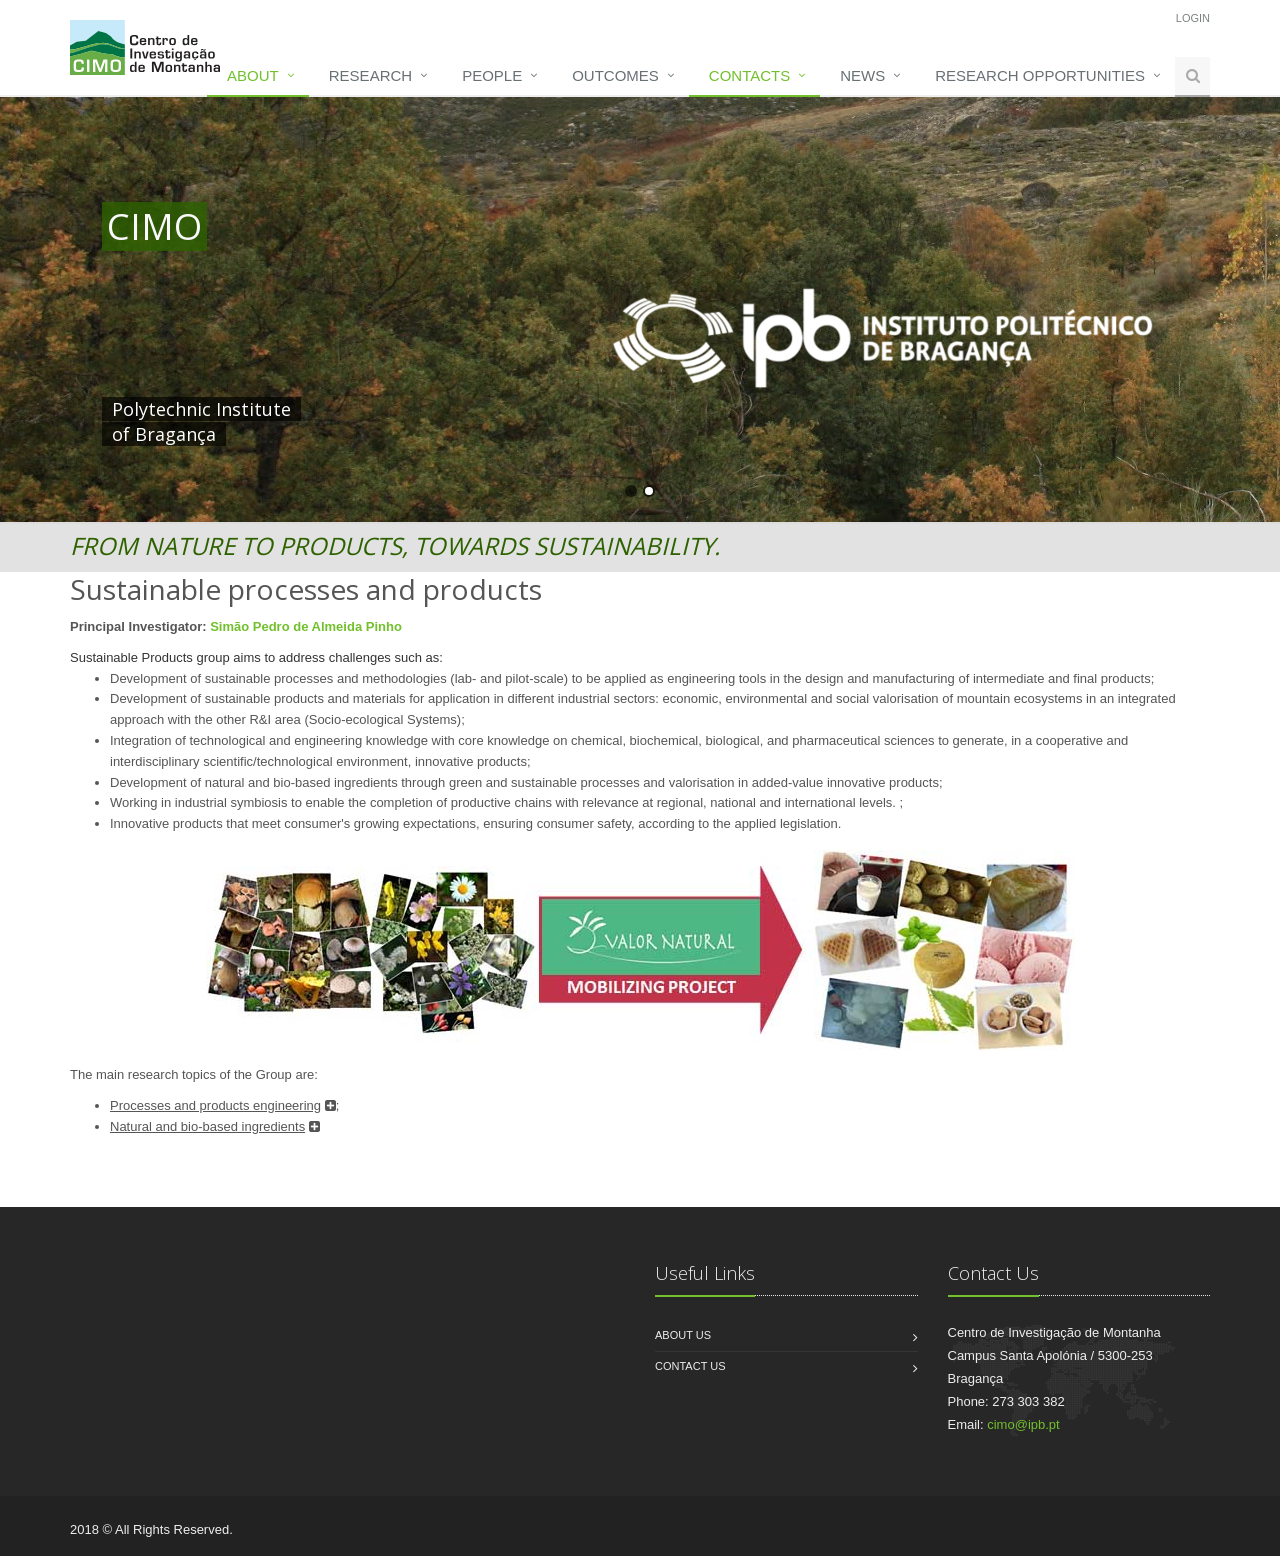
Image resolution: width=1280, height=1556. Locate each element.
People (492, 75)
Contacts (749, 75)
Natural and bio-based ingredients (207, 1126)
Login (1193, 18)
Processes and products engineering (215, 1105)
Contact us (690, 1366)
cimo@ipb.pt (1023, 1424)
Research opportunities (1040, 75)
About (253, 75)
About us (683, 1335)
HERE (520, 409)
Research (370, 75)
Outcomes (615, 75)
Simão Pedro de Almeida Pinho (306, 626)
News (862, 75)
